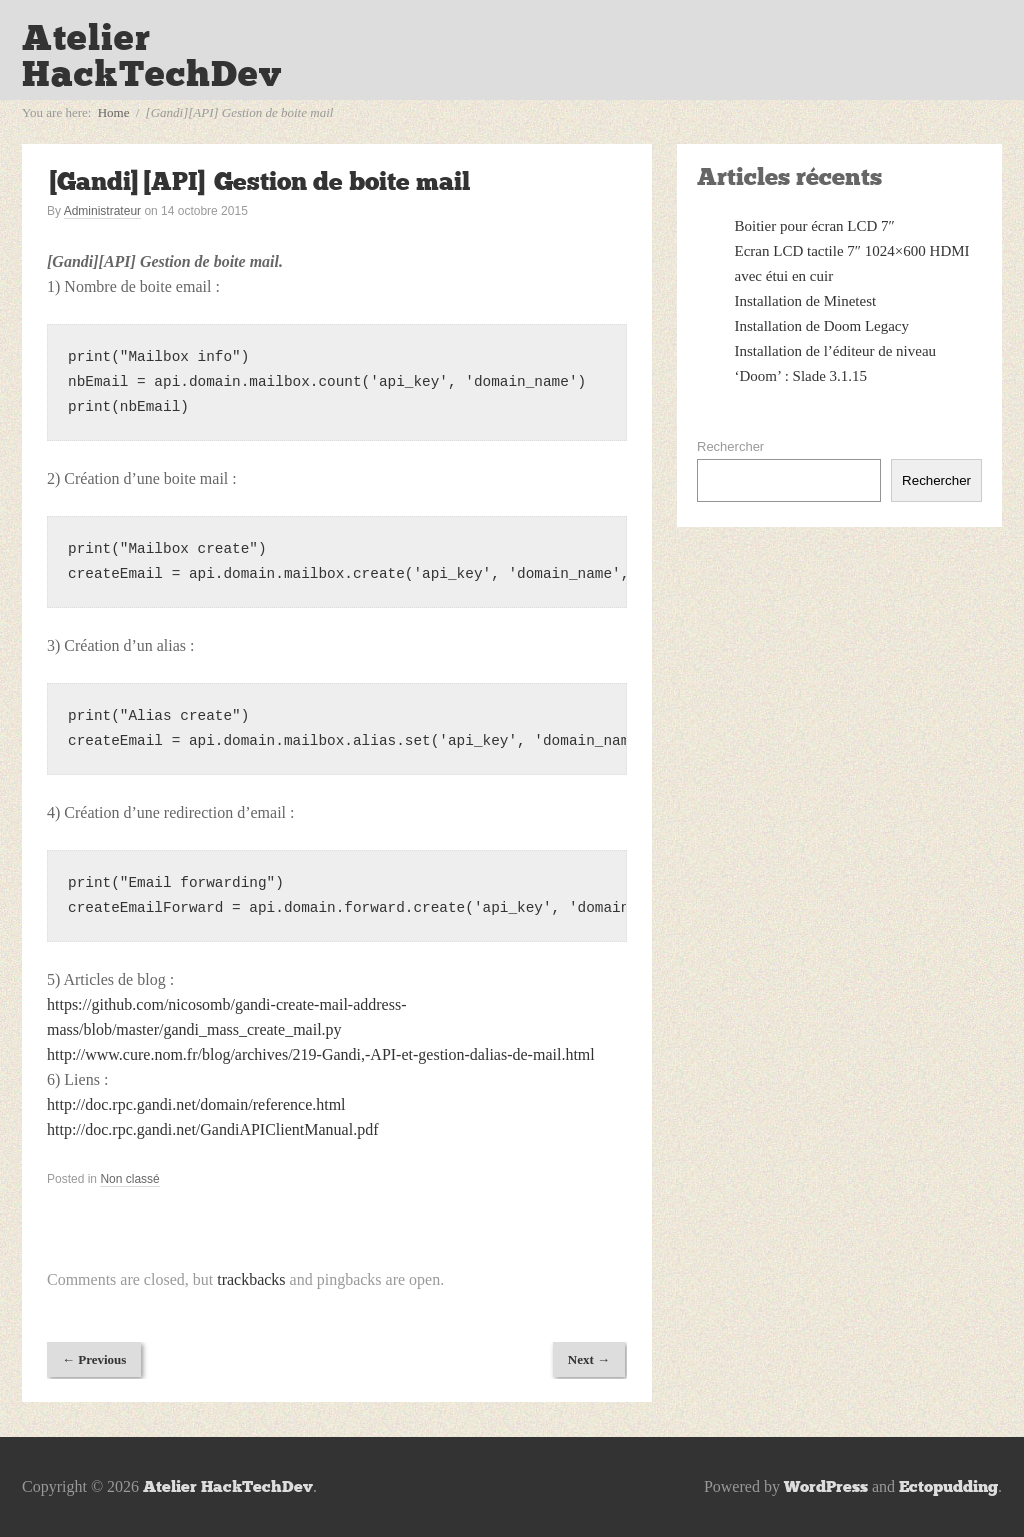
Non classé (129, 1179)
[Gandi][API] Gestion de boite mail (258, 181)
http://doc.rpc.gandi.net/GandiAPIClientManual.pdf (213, 1129)
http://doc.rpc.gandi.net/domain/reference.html (196, 1104)
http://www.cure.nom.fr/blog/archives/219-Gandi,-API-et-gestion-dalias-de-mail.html (321, 1054)
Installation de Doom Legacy (822, 326)
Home (114, 112)
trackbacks (251, 1279)
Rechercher (730, 446)
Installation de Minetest (806, 301)
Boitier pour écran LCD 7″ (815, 226)
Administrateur (102, 211)
